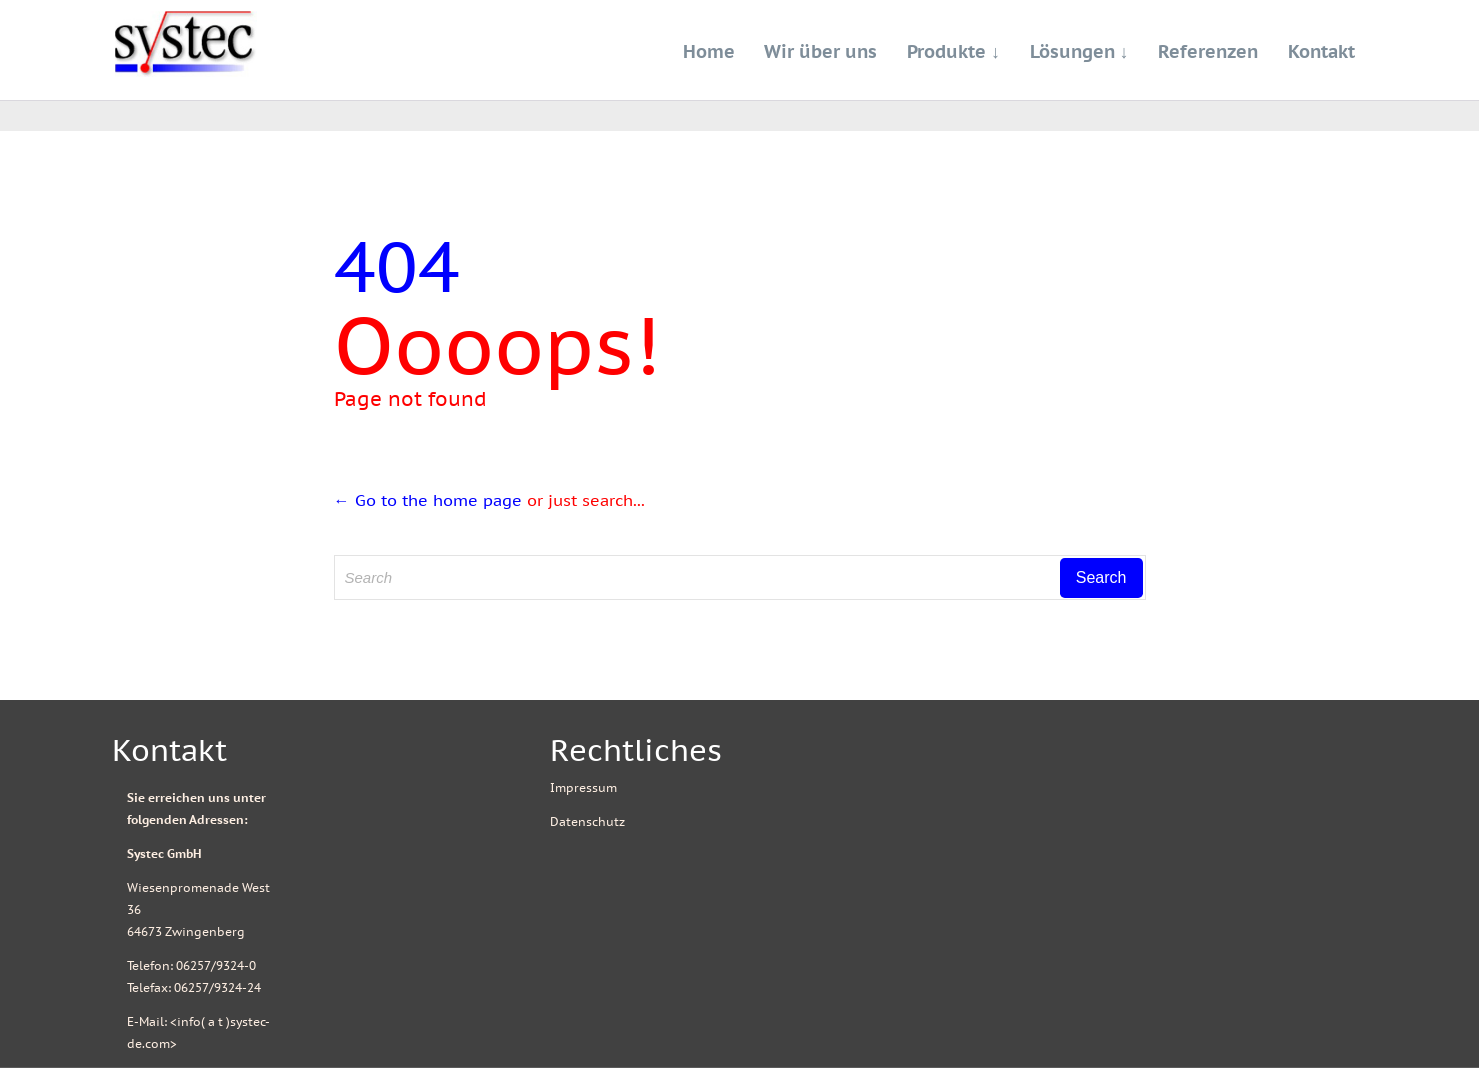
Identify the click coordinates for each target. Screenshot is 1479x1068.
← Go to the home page (428, 500)
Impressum (583, 787)
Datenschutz (587, 821)
